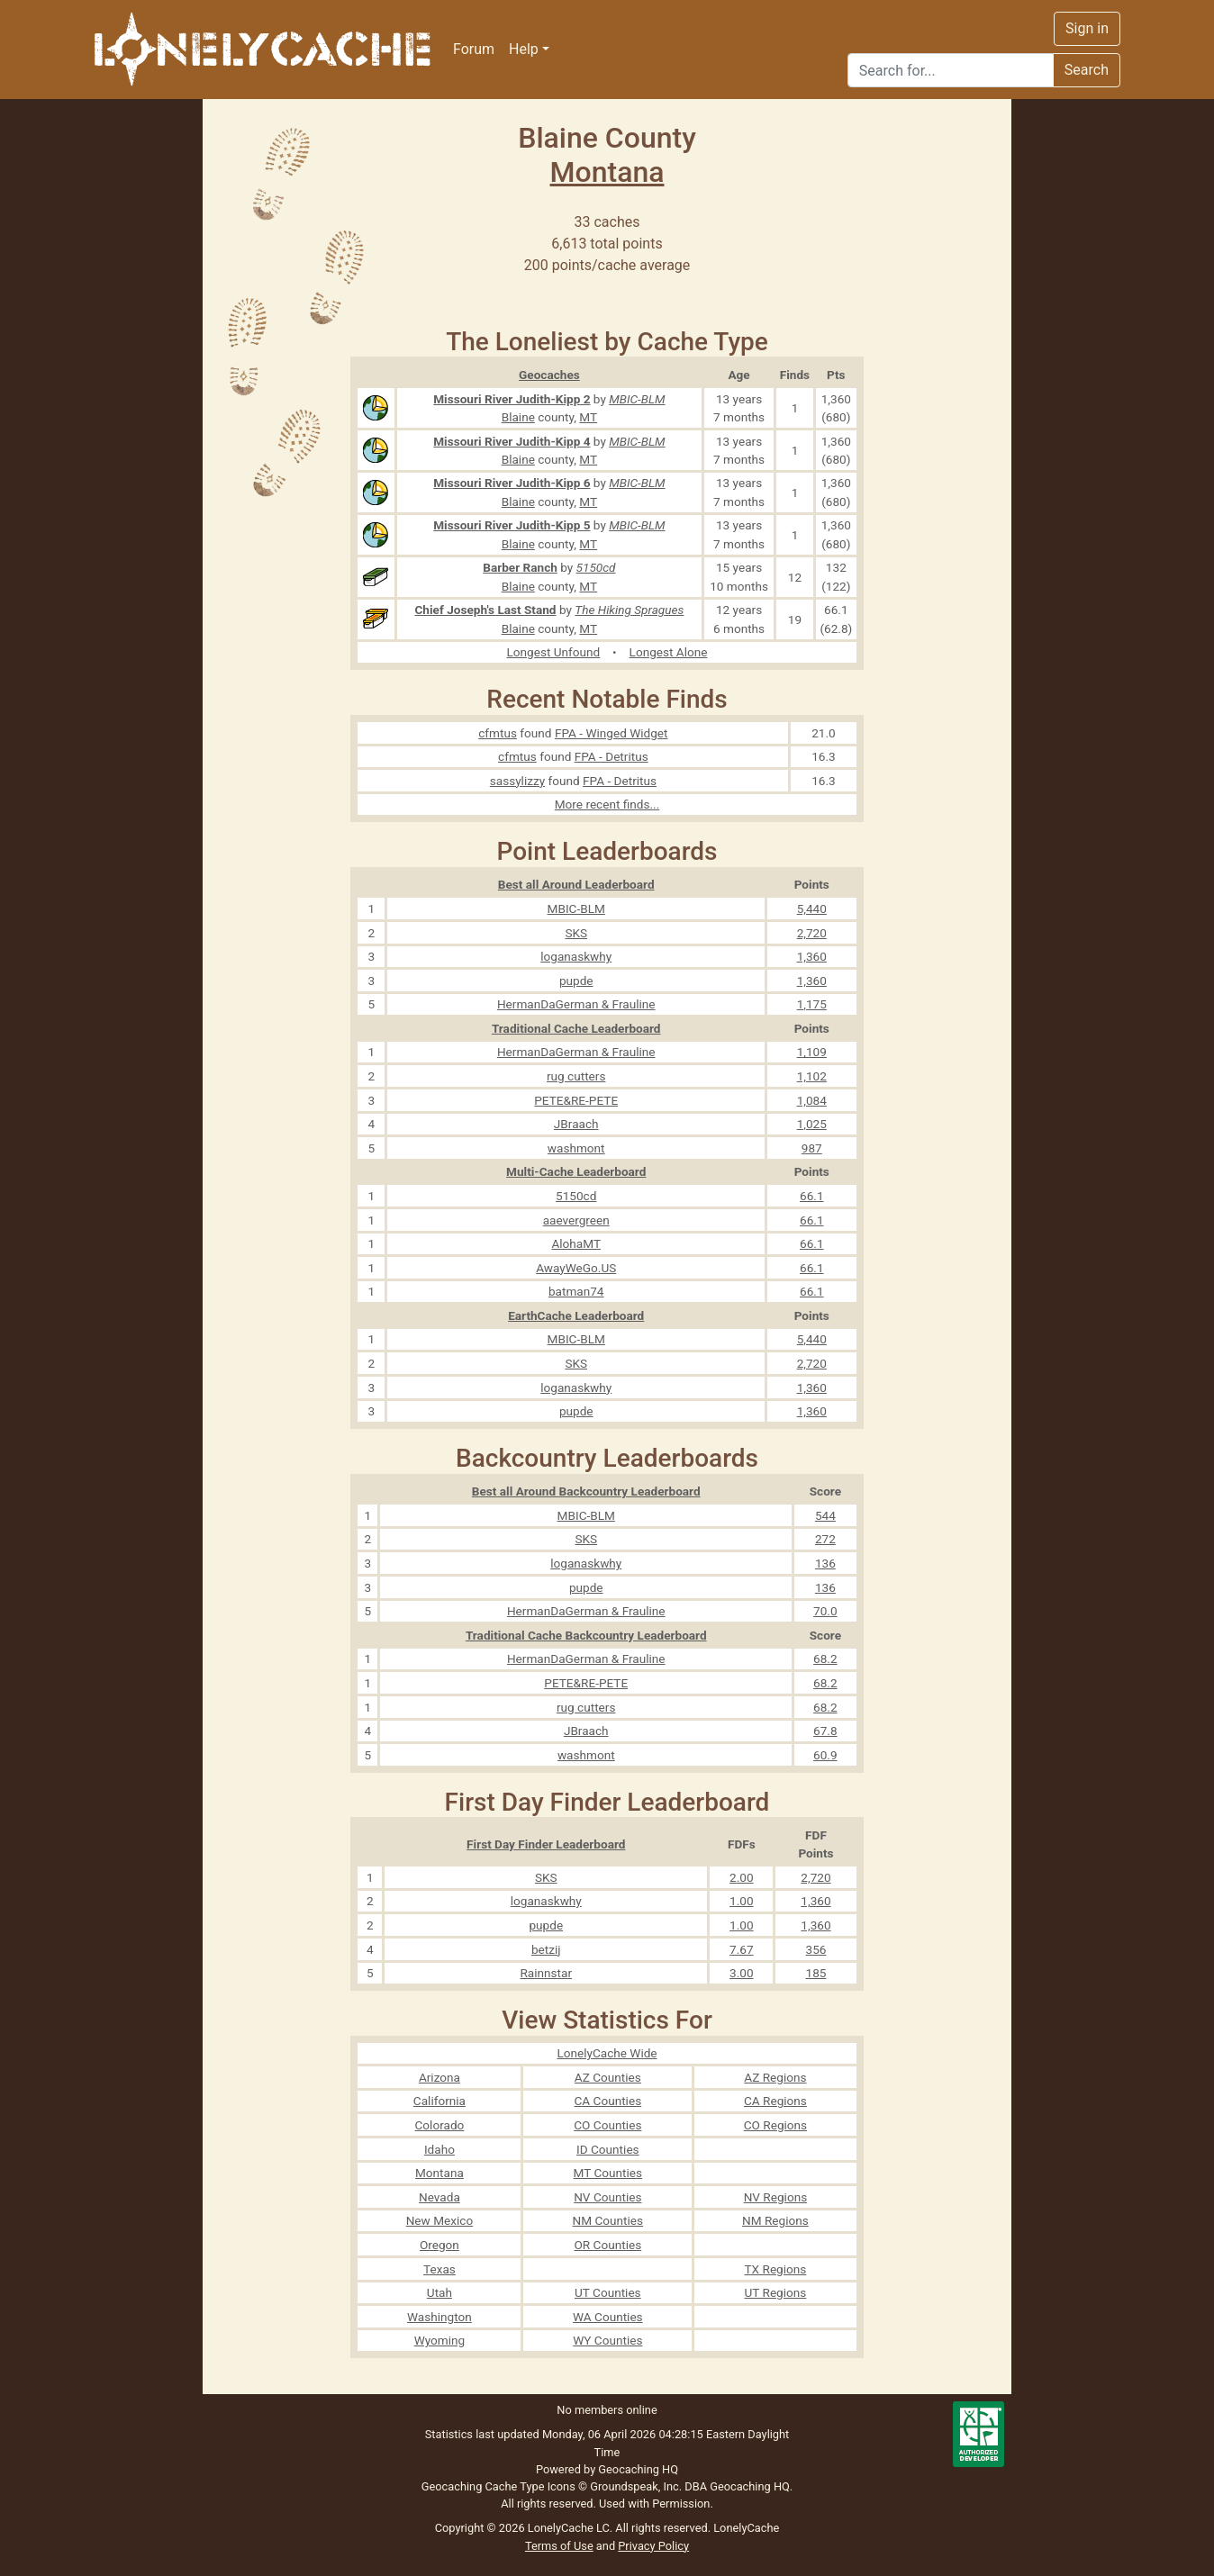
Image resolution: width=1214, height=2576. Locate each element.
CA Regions (775, 2100)
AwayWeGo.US (576, 1268)
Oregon (439, 2244)
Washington (439, 2316)
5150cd (596, 567)
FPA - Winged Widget (611, 733)
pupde (576, 980)
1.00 (741, 1901)
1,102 (812, 1076)
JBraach (576, 1123)
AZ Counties (608, 2077)
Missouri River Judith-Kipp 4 (511, 441)
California (439, 2100)
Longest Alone (669, 652)
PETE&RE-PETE (576, 1100)
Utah (439, 2292)
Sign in (1087, 28)
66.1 (812, 1196)
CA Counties (607, 2100)
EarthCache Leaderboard (576, 1315)
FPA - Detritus (611, 756)
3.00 (741, 1973)
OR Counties (607, 2244)
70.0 (825, 1611)
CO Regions (775, 2125)
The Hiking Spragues (629, 609)
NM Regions (775, 2220)
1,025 (812, 1123)
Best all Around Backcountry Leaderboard (586, 1491)
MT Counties (608, 2172)
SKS (576, 933)
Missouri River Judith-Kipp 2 (511, 399)
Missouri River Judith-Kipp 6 (511, 482)
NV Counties (607, 2197)
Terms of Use (559, 2546)
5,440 (812, 908)
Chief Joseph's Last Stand (485, 609)
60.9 (825, 1755)
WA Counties (608, 2316)
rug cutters (576, 1076)
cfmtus (497, 733)
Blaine (518, 417)
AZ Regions (775, 2077)
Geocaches (549, 374)
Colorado (440, 2125)
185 (816, 1973)
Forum (473, 49)
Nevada (439, 2197)
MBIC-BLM (637, 399)
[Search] (950, 70)
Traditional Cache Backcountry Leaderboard (586, 1635)
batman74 (576, 1291)
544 (825, 1515)
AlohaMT (576, 1243)
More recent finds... (607, 804)
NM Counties (608, 2220)
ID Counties (607, 2149)
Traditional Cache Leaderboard (576, 1028)
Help (524, 49)
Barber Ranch (520, 567)
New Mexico (440, 2220)
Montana (607, 172)
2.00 (741, 1877)
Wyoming (440, 2340)
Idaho (439, 2149)
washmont (576, 1148)
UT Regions (775, 2292)
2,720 (812, 933)
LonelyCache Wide (607, 2053)
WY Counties (607, 2340)
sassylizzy (517, 780)
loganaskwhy (576, 956)
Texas (439, 2269)
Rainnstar (546, 1973)
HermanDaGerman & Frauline (576, 1004)
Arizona (439, 2077)
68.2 (825, 1658)
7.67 (741, 1949)
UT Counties (608, 2292)
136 (825, 1563)
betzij (546, 1949)
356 (816, 1949)
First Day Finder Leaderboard (546, 1844)
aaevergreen (576, 1220)
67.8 (825, 1730)
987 (812, 1148)
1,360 (812, 956)
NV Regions (776, 2197)
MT (588, 417)
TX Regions (776, 2269)
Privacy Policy (653, 2546)
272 (825, 1539)
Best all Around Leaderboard (576, 884)
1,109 (812, 1051)
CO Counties (607, 2125)
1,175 (812, 1004)
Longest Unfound (554, 652)
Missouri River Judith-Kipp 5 (511, 525)
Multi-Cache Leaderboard (576, 1171)
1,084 (812, 1100)
